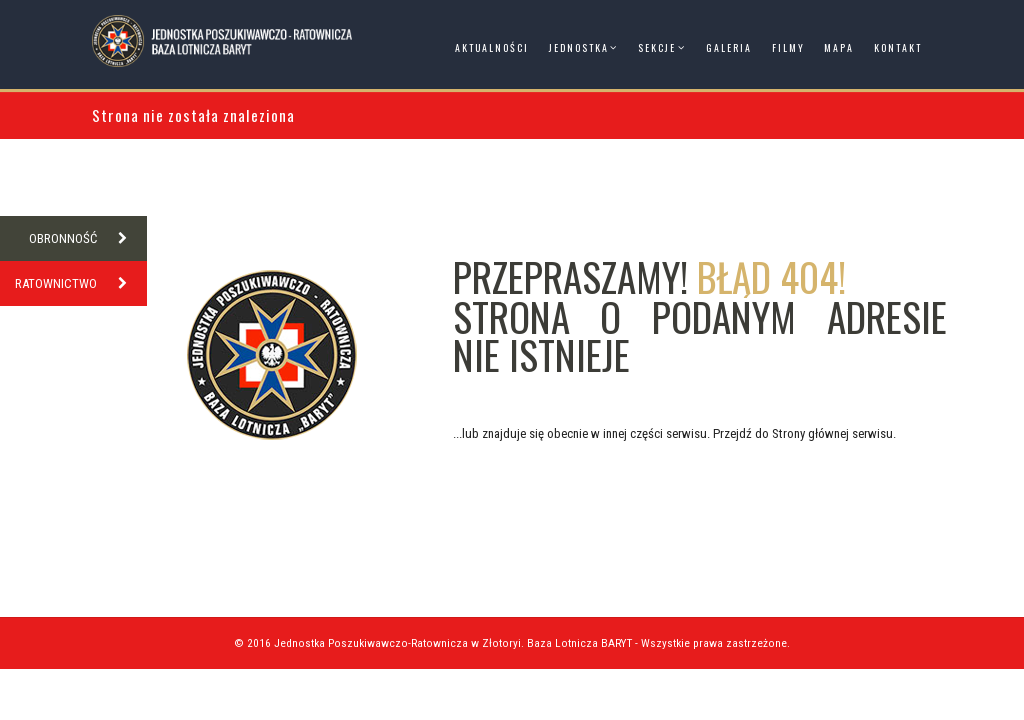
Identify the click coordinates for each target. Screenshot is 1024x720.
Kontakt (898, 47)
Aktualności (492, 47)
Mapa (839, 47)
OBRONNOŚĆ (88, 238)
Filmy (788, 47)
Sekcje (657, 47)
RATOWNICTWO (81, 283)
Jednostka (579, 47)
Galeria (729, 47)
